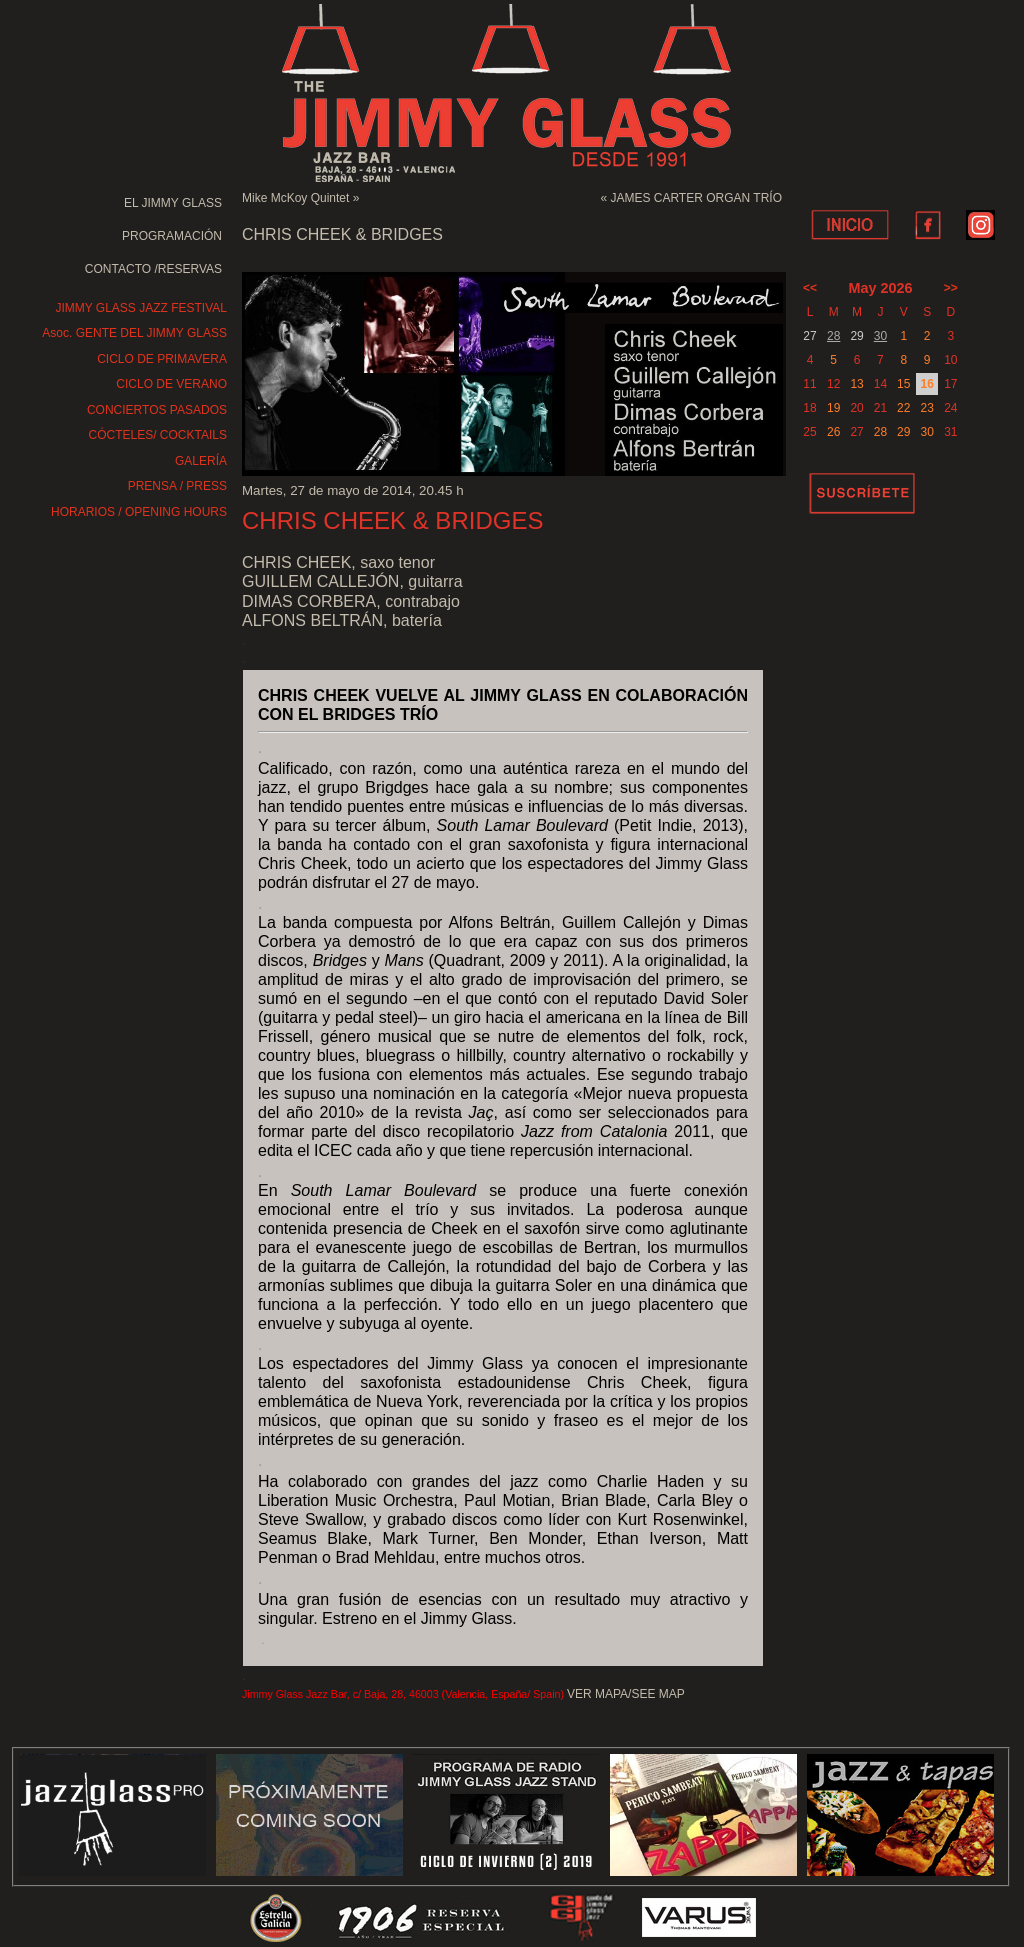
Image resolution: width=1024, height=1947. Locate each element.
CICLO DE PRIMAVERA (162, 359)
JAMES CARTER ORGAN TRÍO (696, 198)
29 (903, 432)
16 (926, 384)
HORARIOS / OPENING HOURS (139, 512)
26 (833, 432)
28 (833, 336)
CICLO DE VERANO (171, 384)
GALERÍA (201, 461)
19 (833, 408)
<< (810, 288)
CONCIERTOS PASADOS (157, 410)
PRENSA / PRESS (177, 486)
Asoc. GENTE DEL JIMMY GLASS (134, 333)
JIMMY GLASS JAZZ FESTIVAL (141, 308)
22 (903, 408)
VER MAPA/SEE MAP (626, 1694)
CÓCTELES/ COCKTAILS (158, 435)
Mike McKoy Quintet (295, 198)
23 (926, 408)
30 (880, 336)
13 (856, 384)
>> (951, 288)
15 (903, 384)
